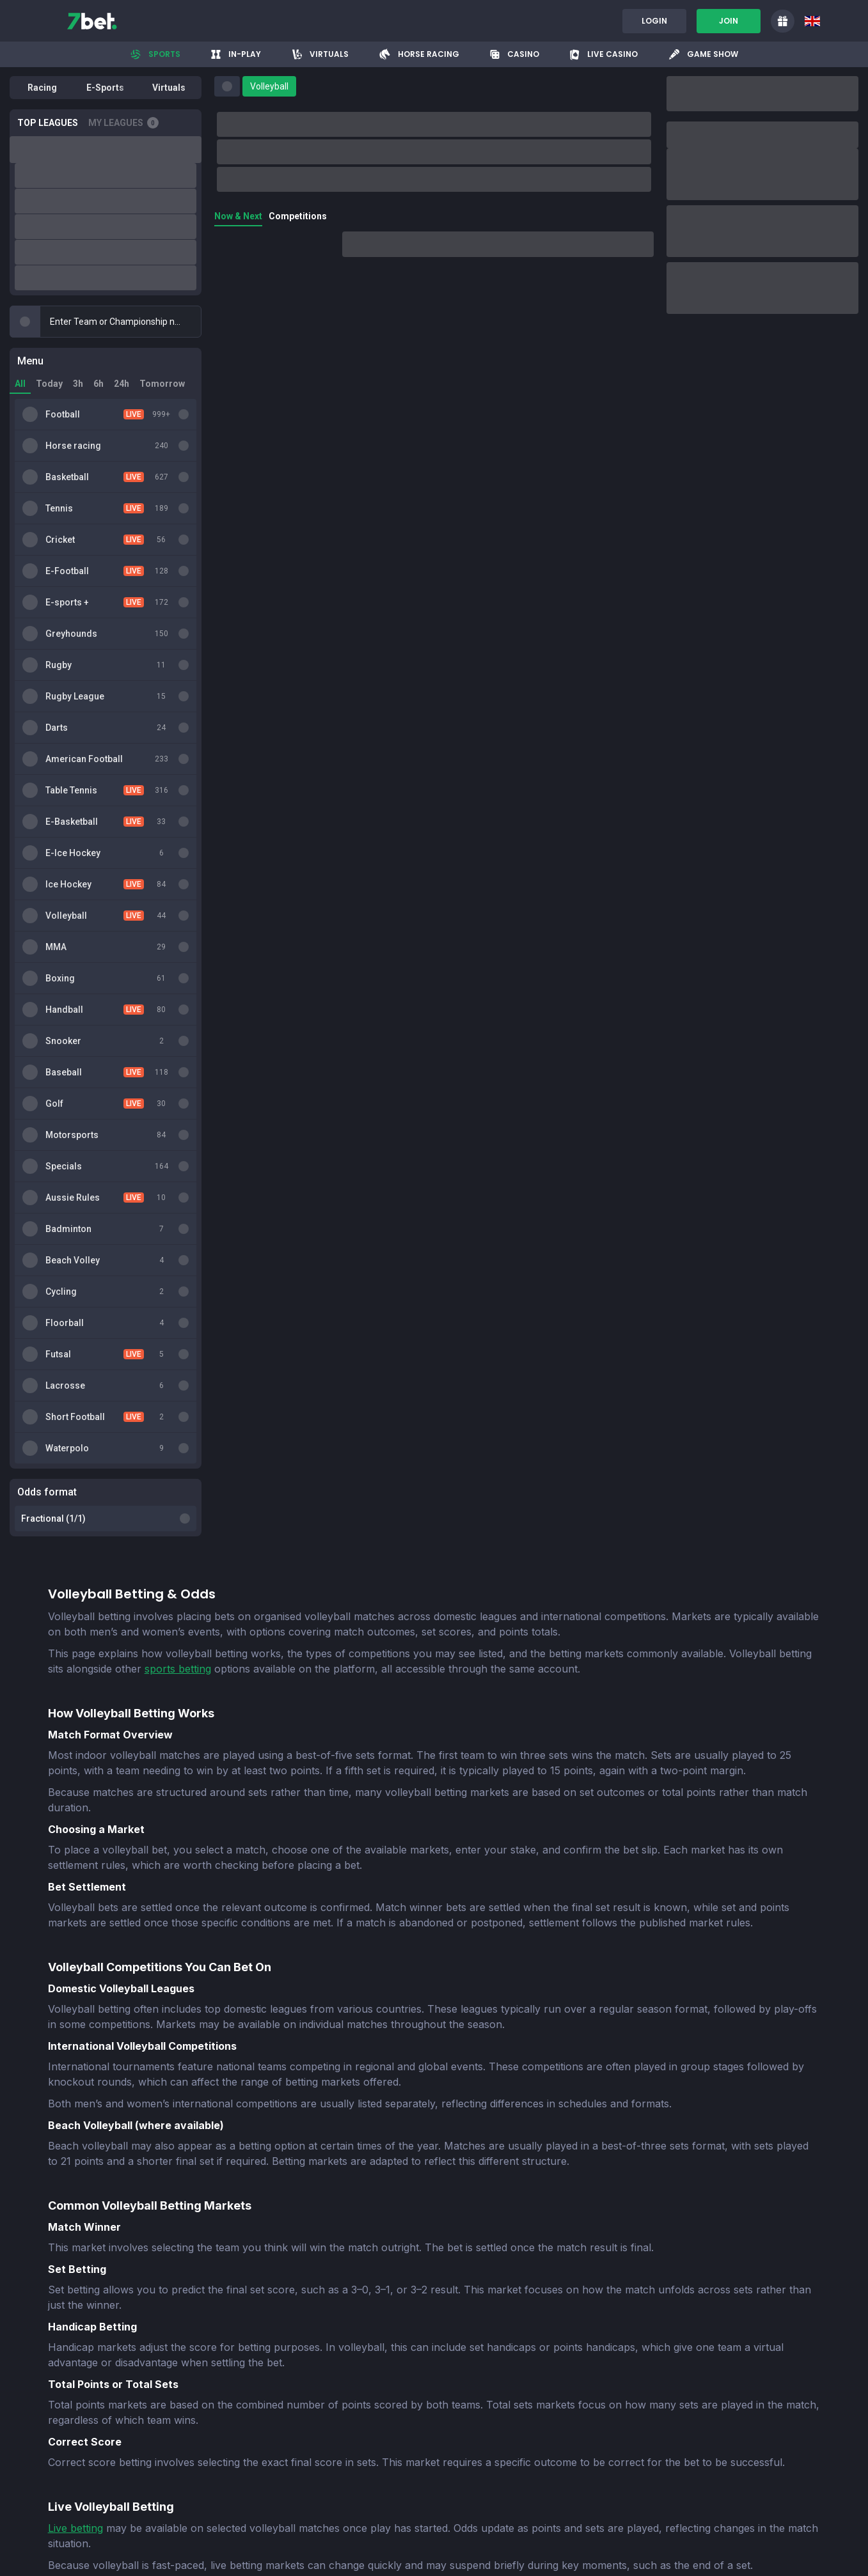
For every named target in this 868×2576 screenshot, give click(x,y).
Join (728, 20)
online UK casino (261, 1957)
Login (654, 20)
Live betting (75, 1688)
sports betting (178, 828)
